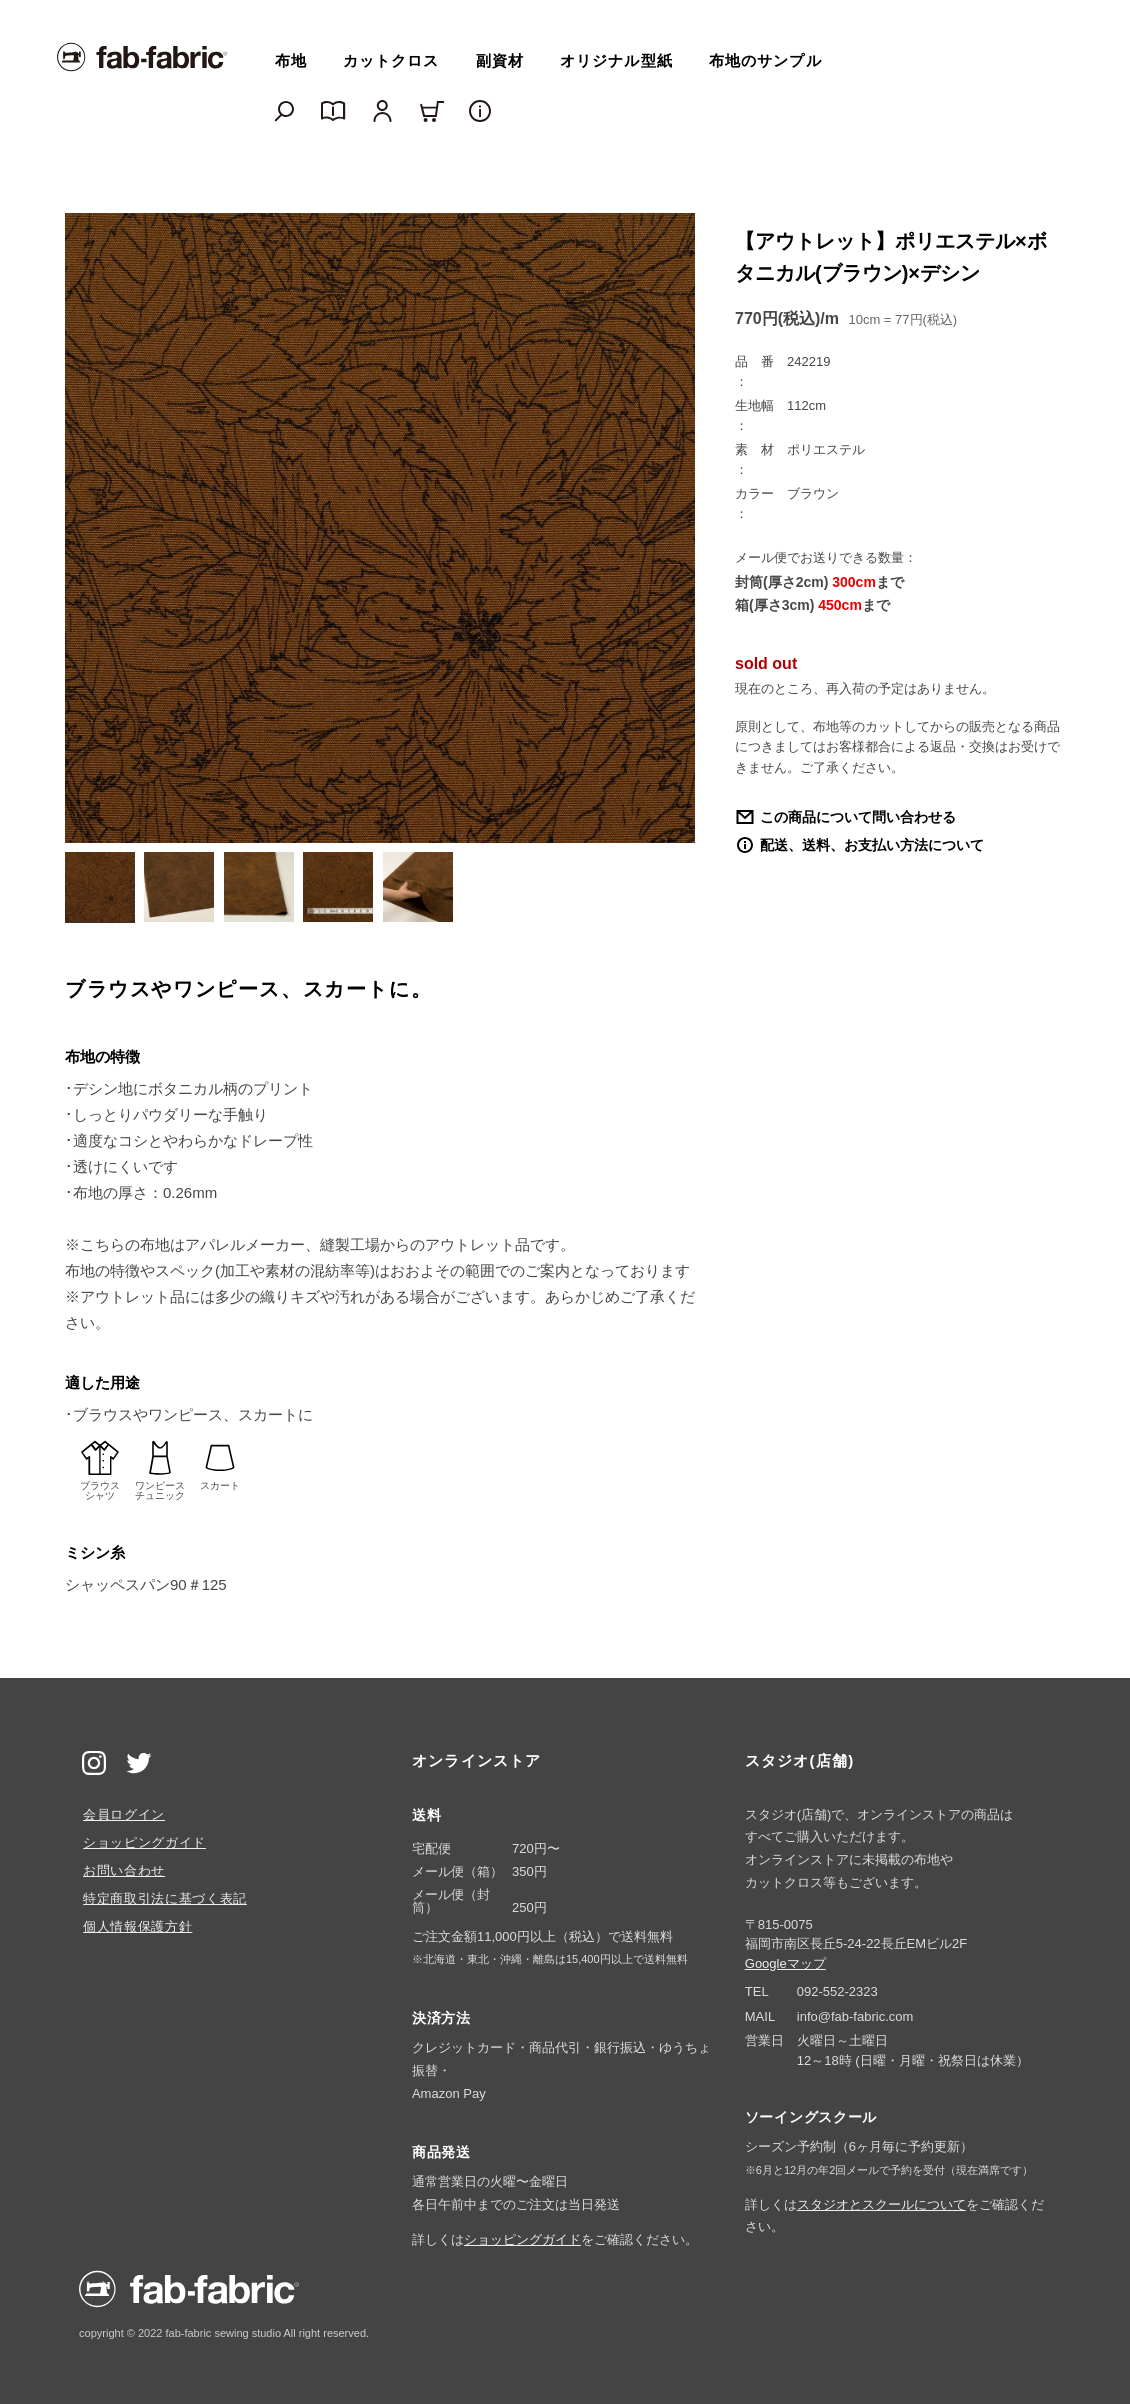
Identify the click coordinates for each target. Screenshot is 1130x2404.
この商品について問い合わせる (858, 817)
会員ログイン (124, 1814)
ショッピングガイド (144, 1842)
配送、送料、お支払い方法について (872, 845)
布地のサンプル (765, 60)
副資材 (500, 60)
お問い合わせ (124, 1870)
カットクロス (391, 60)
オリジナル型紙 (616, 60)
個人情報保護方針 (137, 1926)
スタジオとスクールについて (881, 2204)
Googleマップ (785, 1963)
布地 (291, 60)
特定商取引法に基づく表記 (165, 1898)
